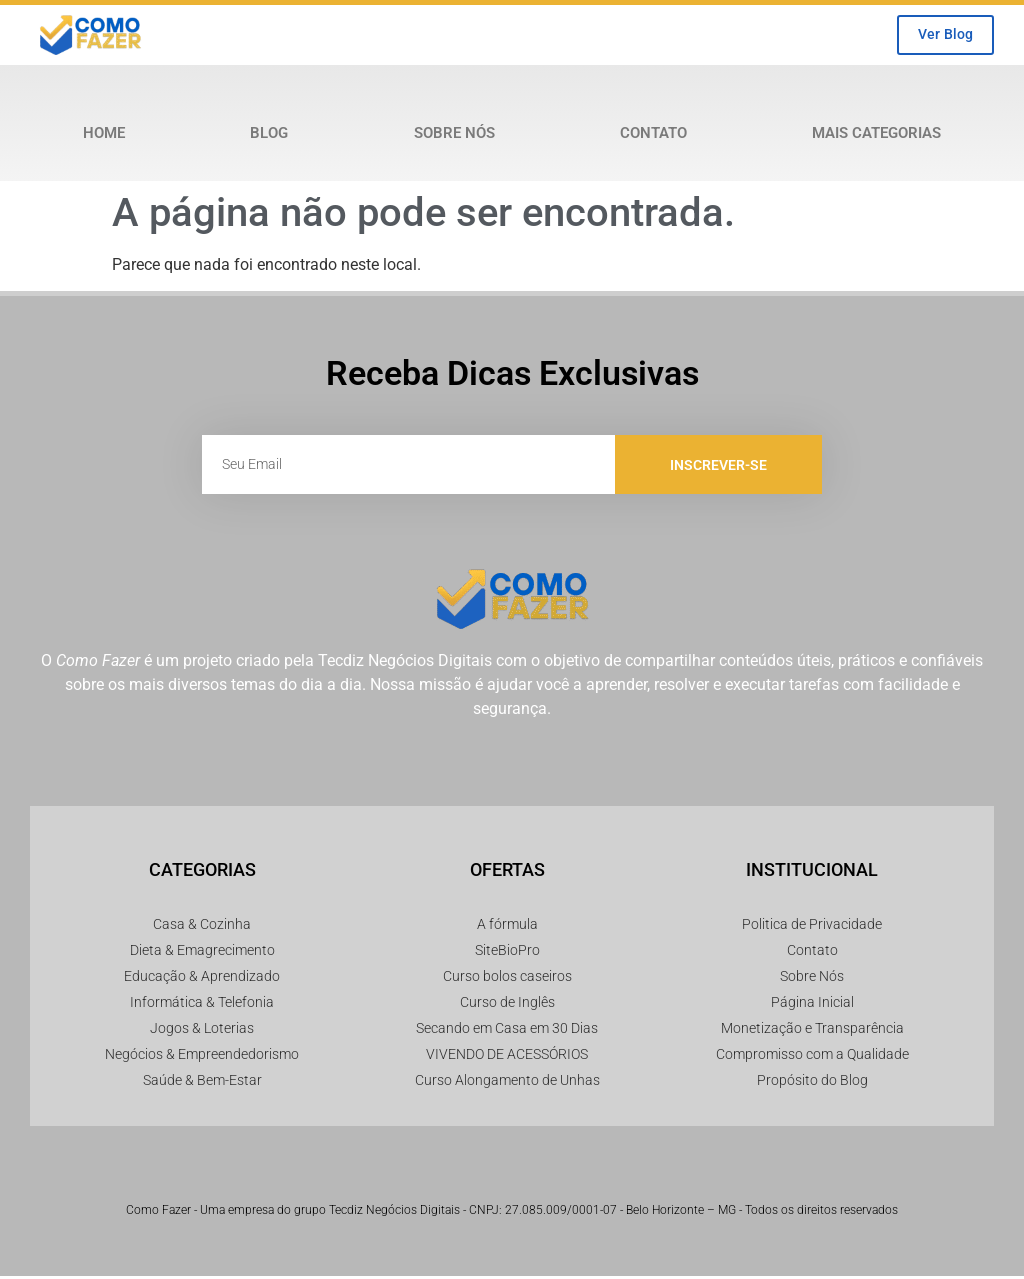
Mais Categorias (876, 136)
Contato (653, 136)
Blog (269, 136)
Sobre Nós (454, 136)
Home (104, 136)
